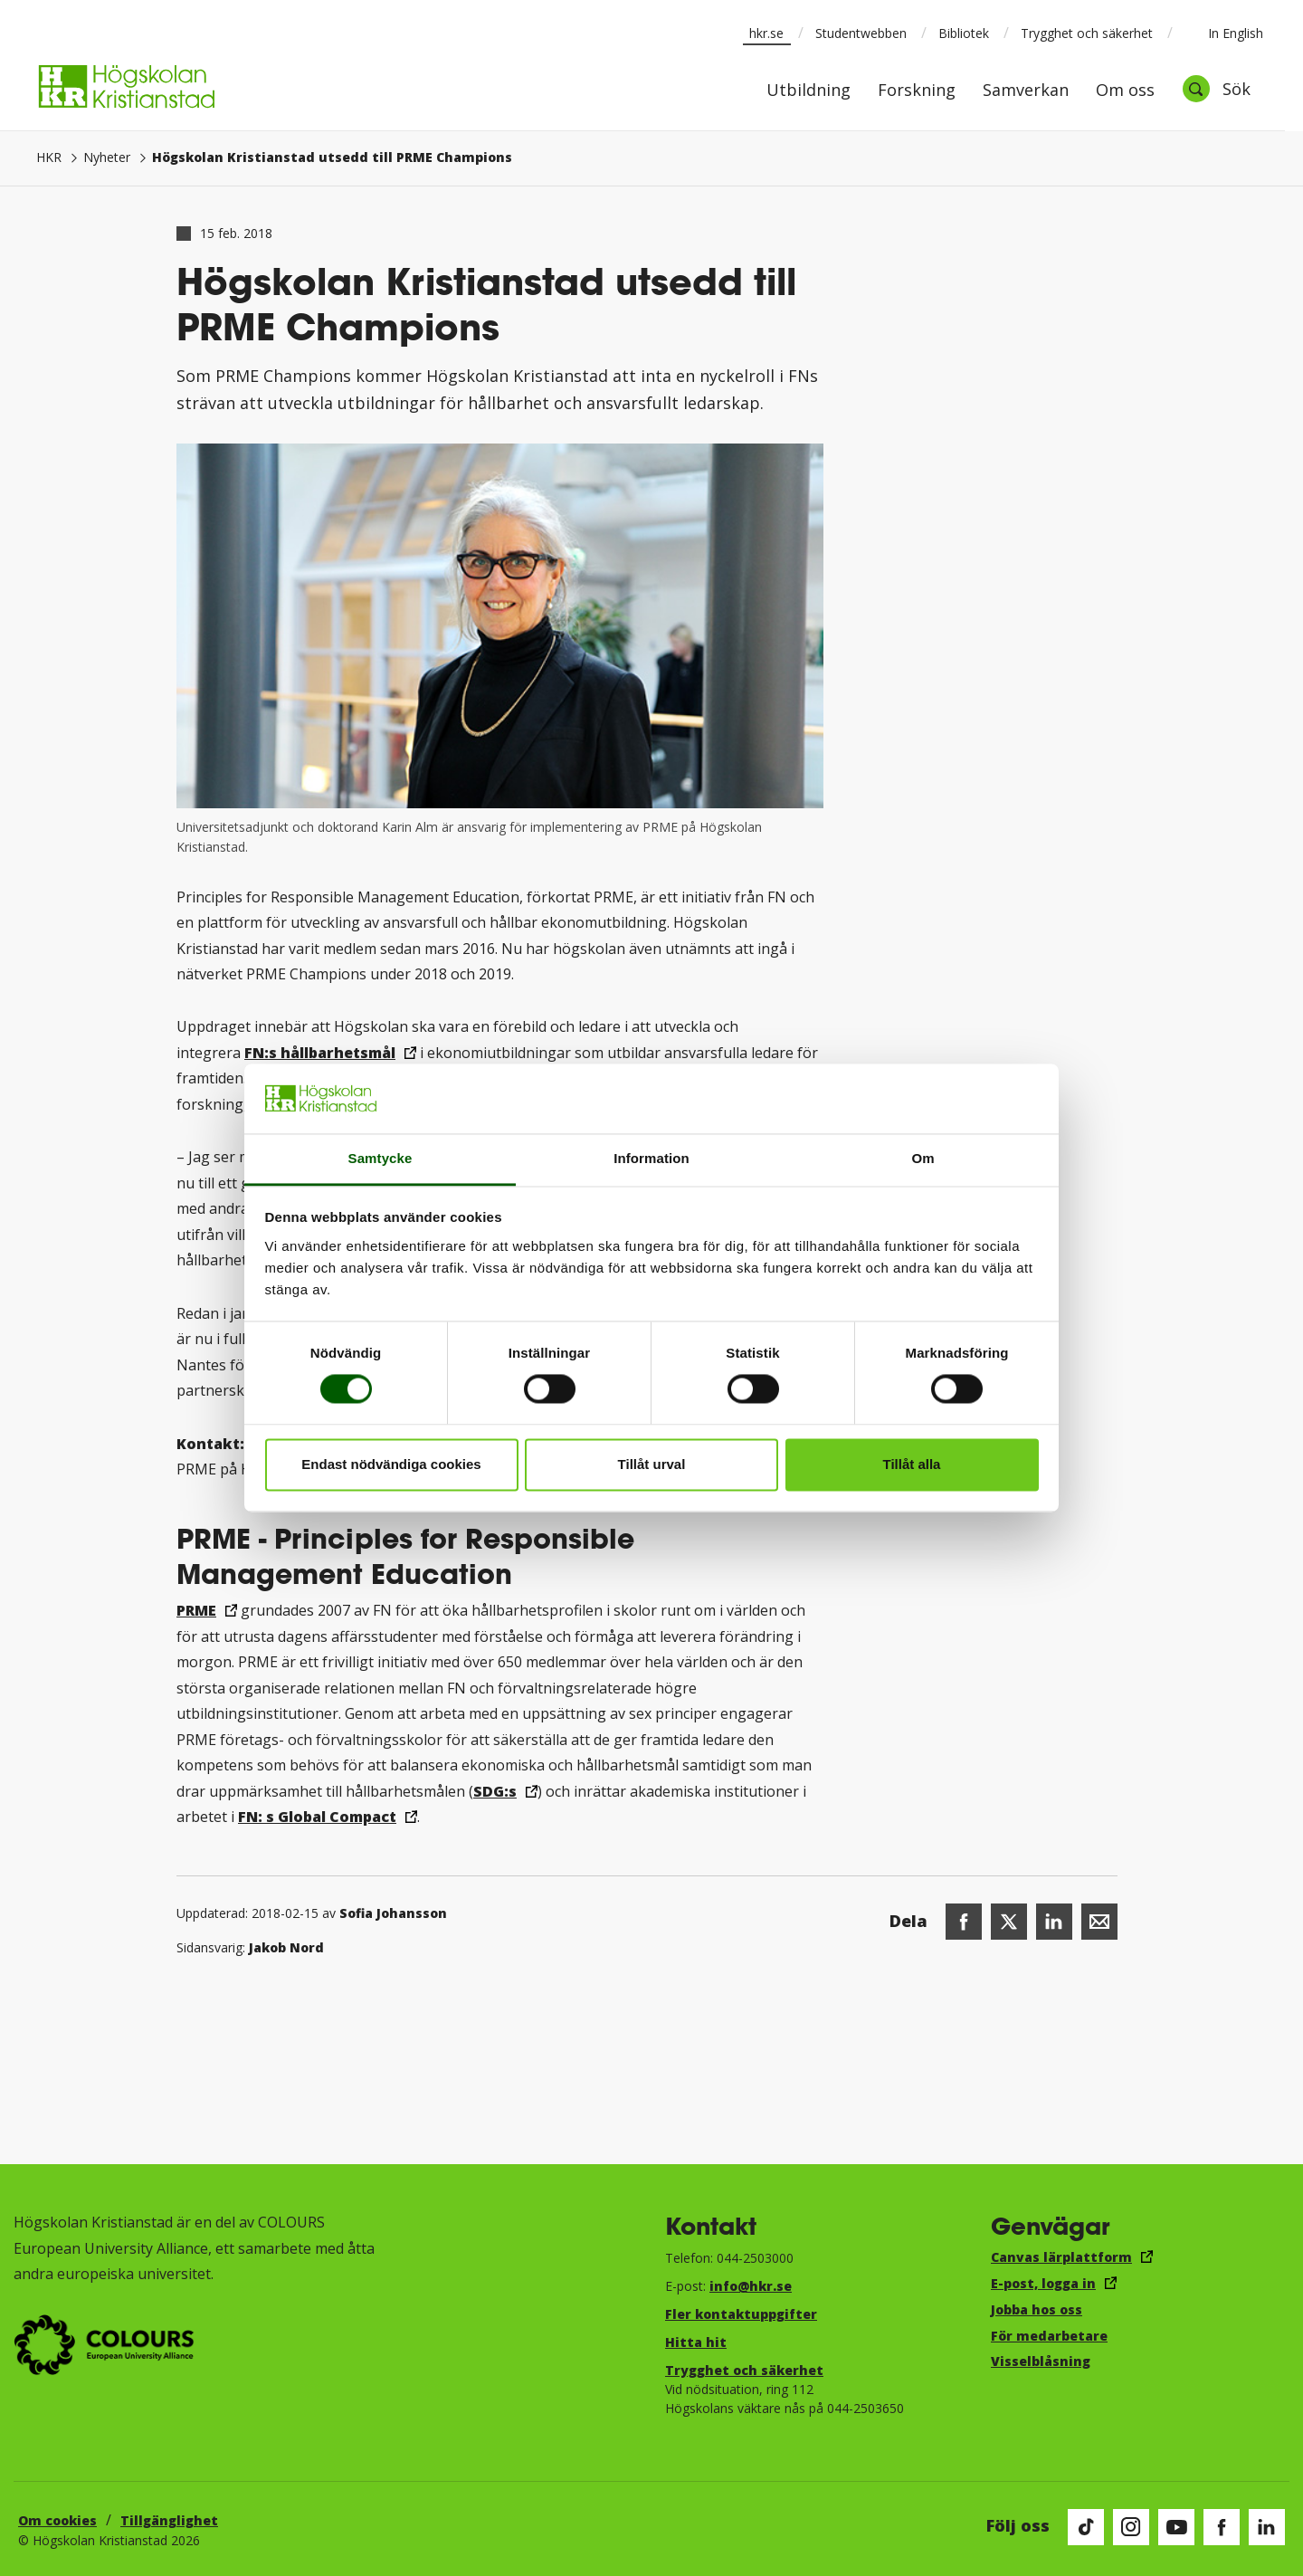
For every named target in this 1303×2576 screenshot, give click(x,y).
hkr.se (766, 33)
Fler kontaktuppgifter (741, 2314)
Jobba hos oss (1036, 2309)
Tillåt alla (912, 1464)
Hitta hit (696, 2342)
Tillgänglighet (169, 2520)
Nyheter (106, 157)
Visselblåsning (1040, 2361)
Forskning (917, 90)
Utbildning (808, 90)
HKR (49, 157)
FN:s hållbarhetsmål (319, 1053)
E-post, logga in (1043, 2283)
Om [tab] (922, 1158)
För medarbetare (1049, 2335)
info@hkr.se (750, 2286)
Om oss (1125, 90)
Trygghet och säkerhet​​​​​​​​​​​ (744, 2370)
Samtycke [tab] (380, 1158)
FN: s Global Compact (317, 1817)
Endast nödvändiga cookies (390, 1464)
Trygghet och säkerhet (1087, 33)
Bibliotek (963, 33)
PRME (196, 1610)
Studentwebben (861, 33)
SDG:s (495, 1791)
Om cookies (57, 2520)
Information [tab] (651, 1158)
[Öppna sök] (1216, 88)
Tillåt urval (652, 1464)
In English (1223, 32)
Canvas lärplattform (1061, 2257)
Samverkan (1026, 90)
